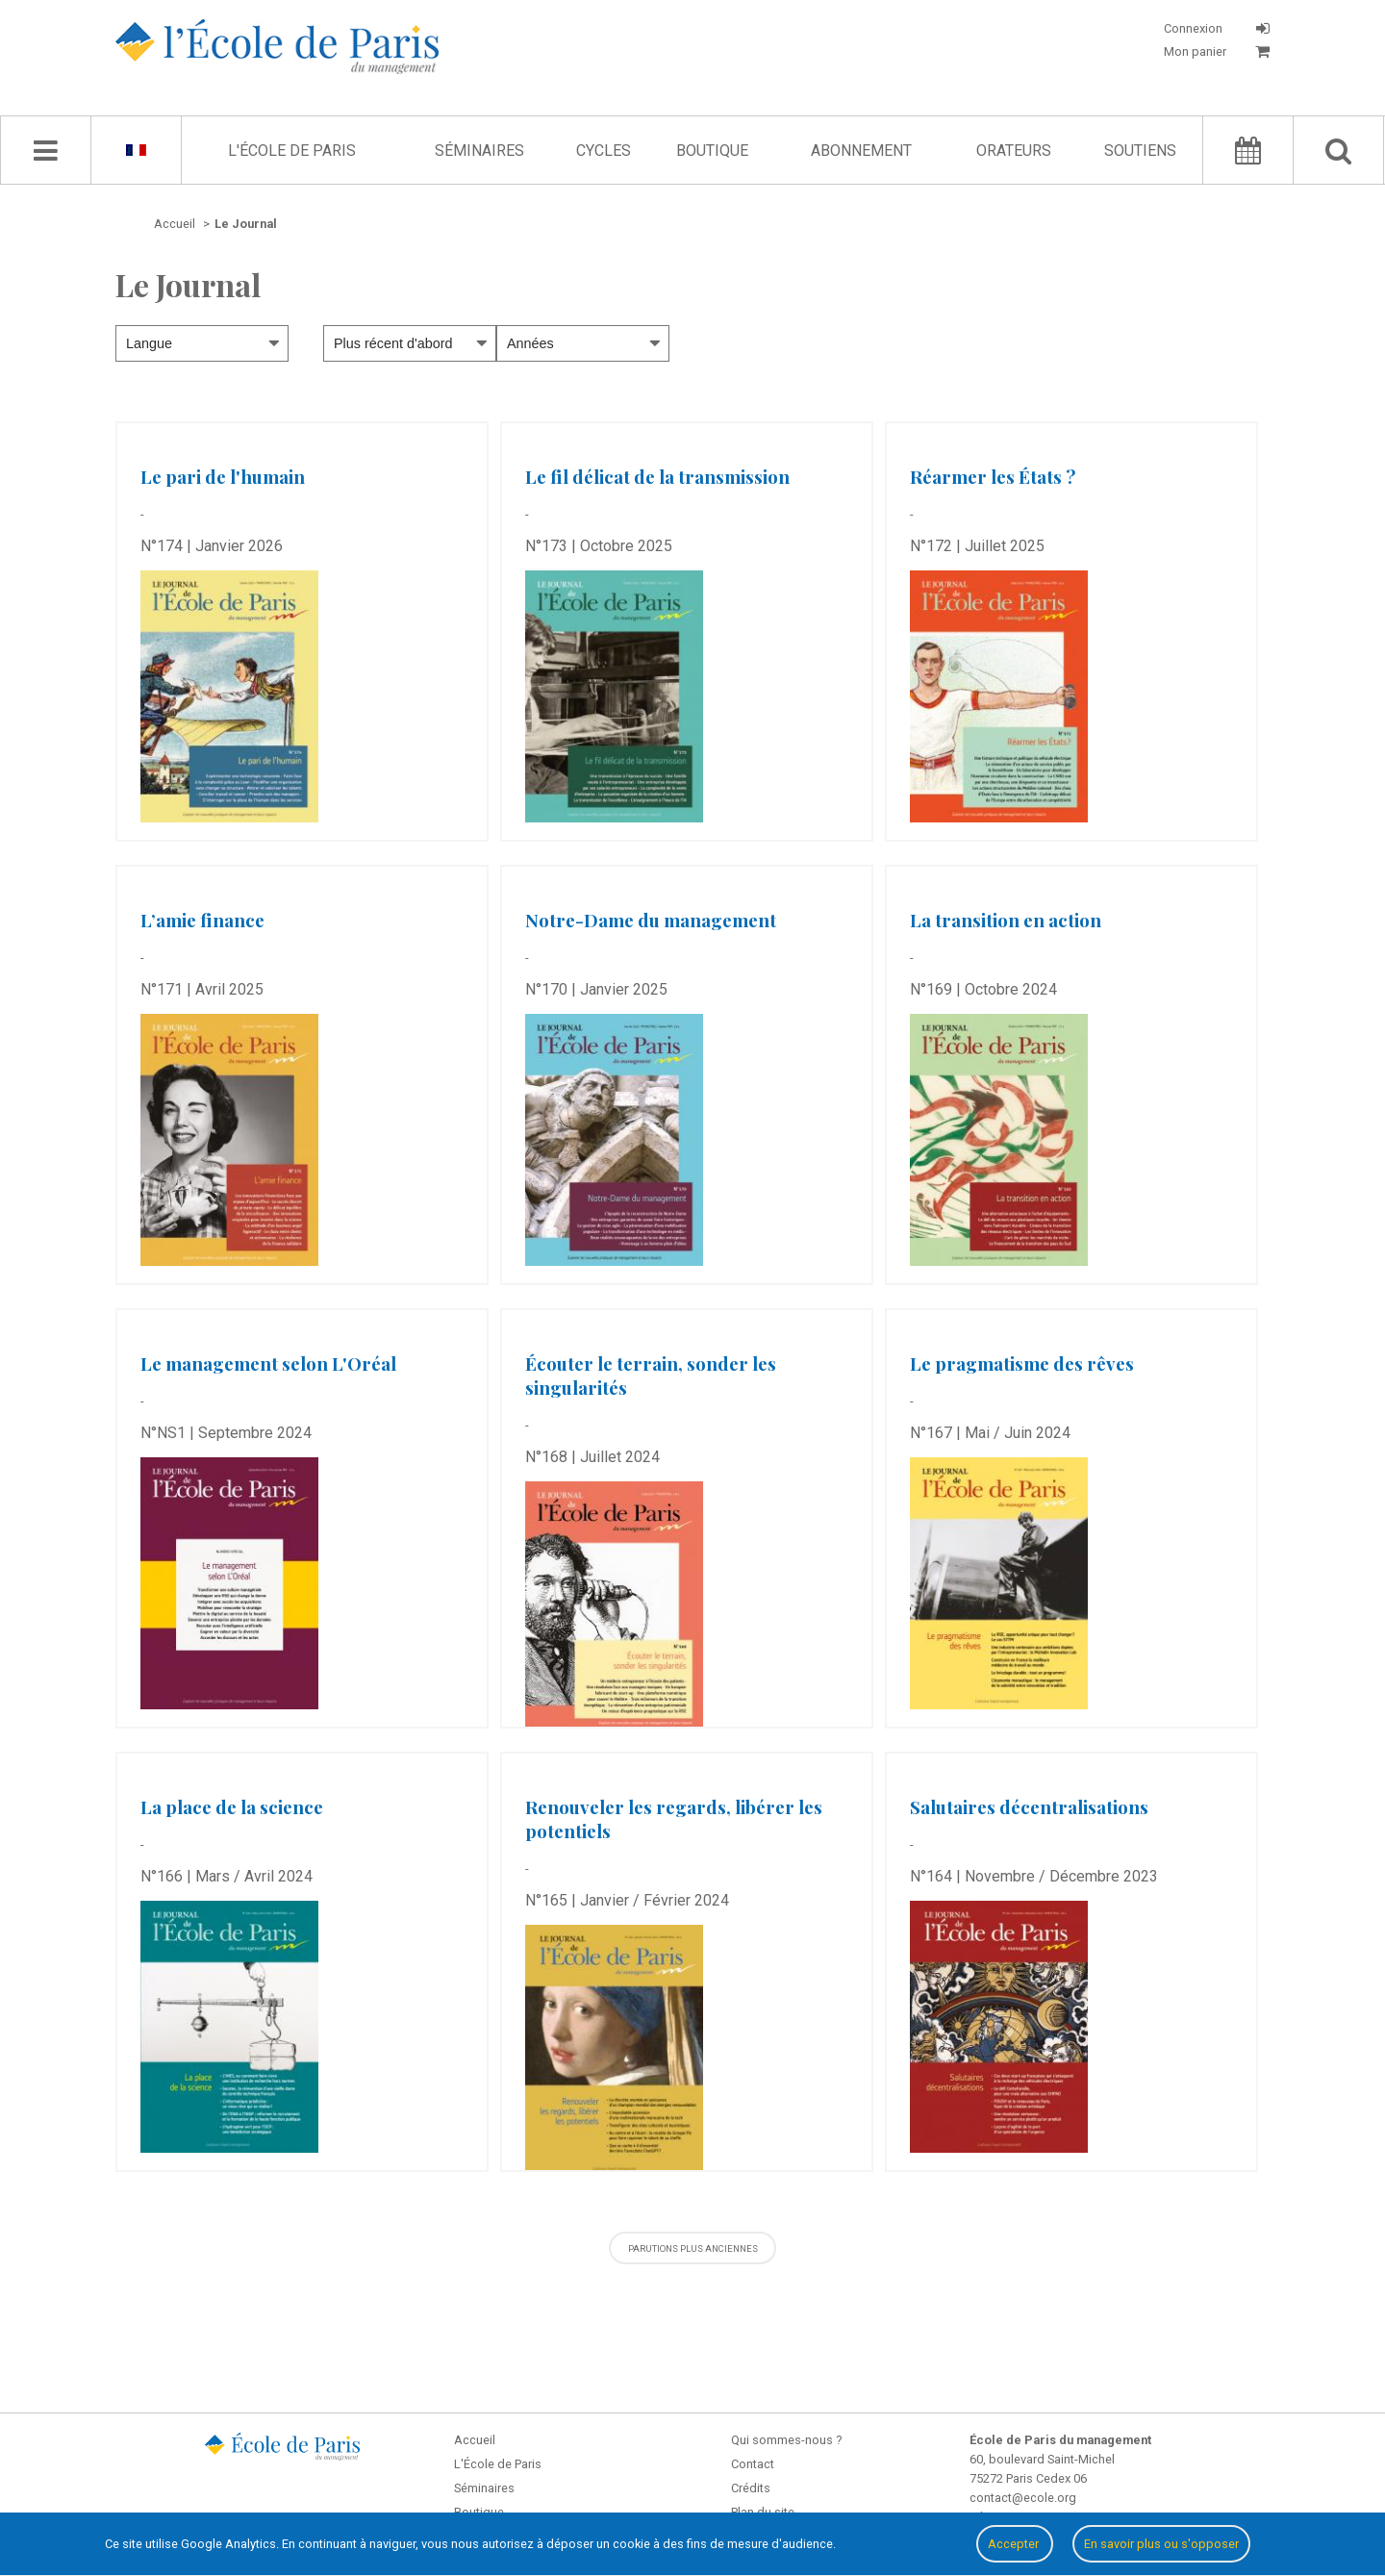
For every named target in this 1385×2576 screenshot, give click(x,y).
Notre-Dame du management (650, 920)
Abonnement (861, 150)
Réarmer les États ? (992, 477)
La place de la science (231, 1807)
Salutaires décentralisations (1029, 1807)
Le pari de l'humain (222, 477)
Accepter (1015, 2544)
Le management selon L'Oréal (268, 1363)
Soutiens (1140, 150)
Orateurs (1013, 150)
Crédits (750, 2488)
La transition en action (1005, 920)
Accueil (474, 2440)
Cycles (603, 150)
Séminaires (479, 150)
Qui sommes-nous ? (786, 2440)
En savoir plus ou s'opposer (1161, 2544)
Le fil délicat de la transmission (657, 477)
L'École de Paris (292, 150)
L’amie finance (202, 920)
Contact (752, 2464)
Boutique (712, 150)
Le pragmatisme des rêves (1022, 1363)
